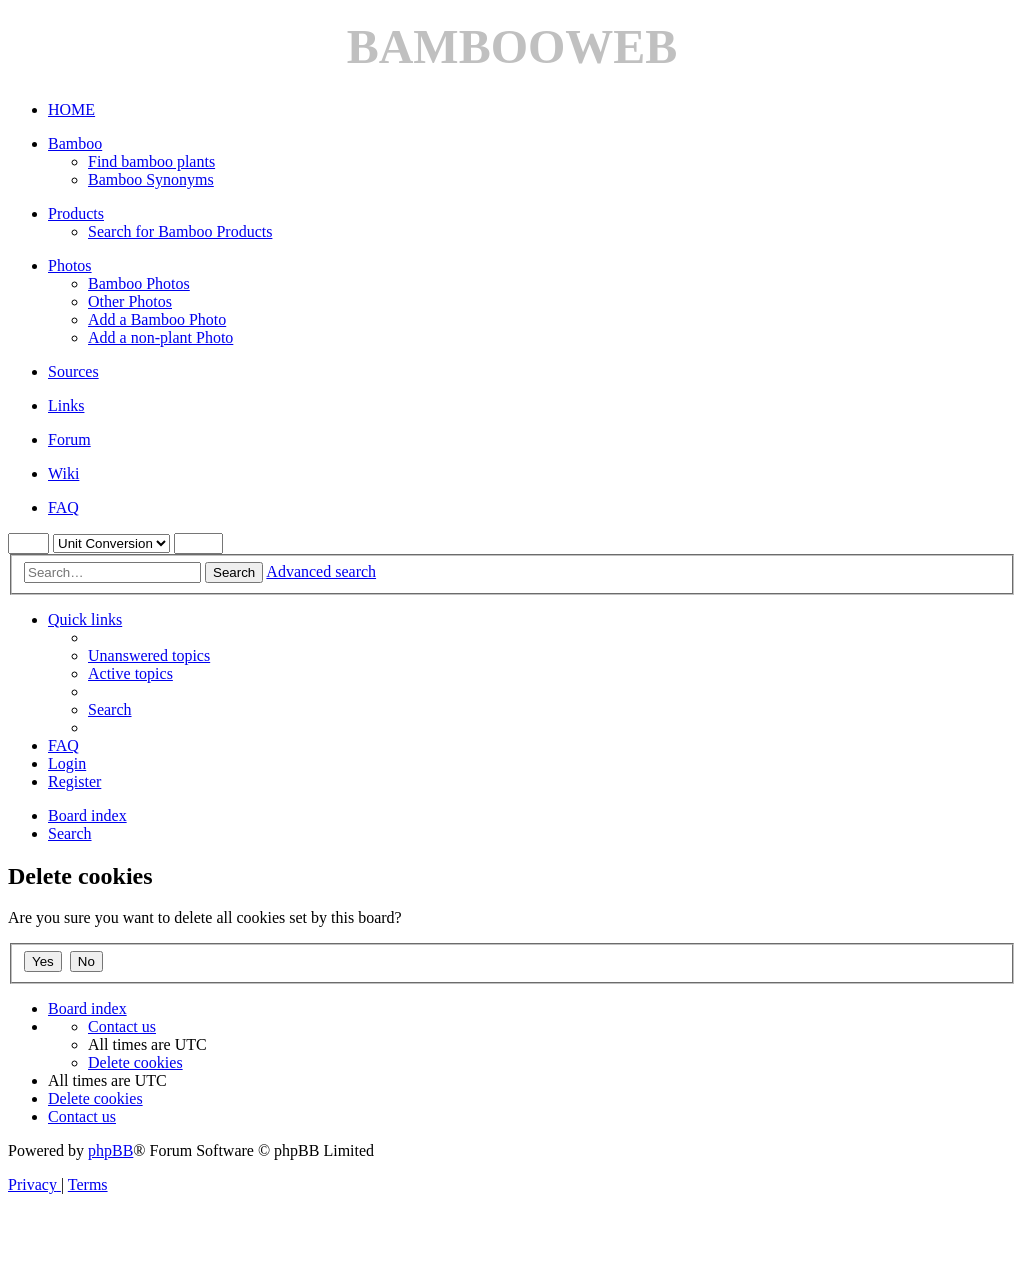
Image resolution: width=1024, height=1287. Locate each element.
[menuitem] (149, 655)
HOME (71, 109)
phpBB (110, 1150)
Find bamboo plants (151, 161)
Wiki (63, 473)
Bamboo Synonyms (151, 179)
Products (76, 213)
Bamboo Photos (139, 283)
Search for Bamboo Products (180, 231)
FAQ (63, 507)
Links (66, 405)
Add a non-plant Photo (160, 337)
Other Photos (130, 301)
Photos (70, 265)
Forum (69, 439)
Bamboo (75, 143)
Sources (73, 371)
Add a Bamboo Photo (157, 319)
